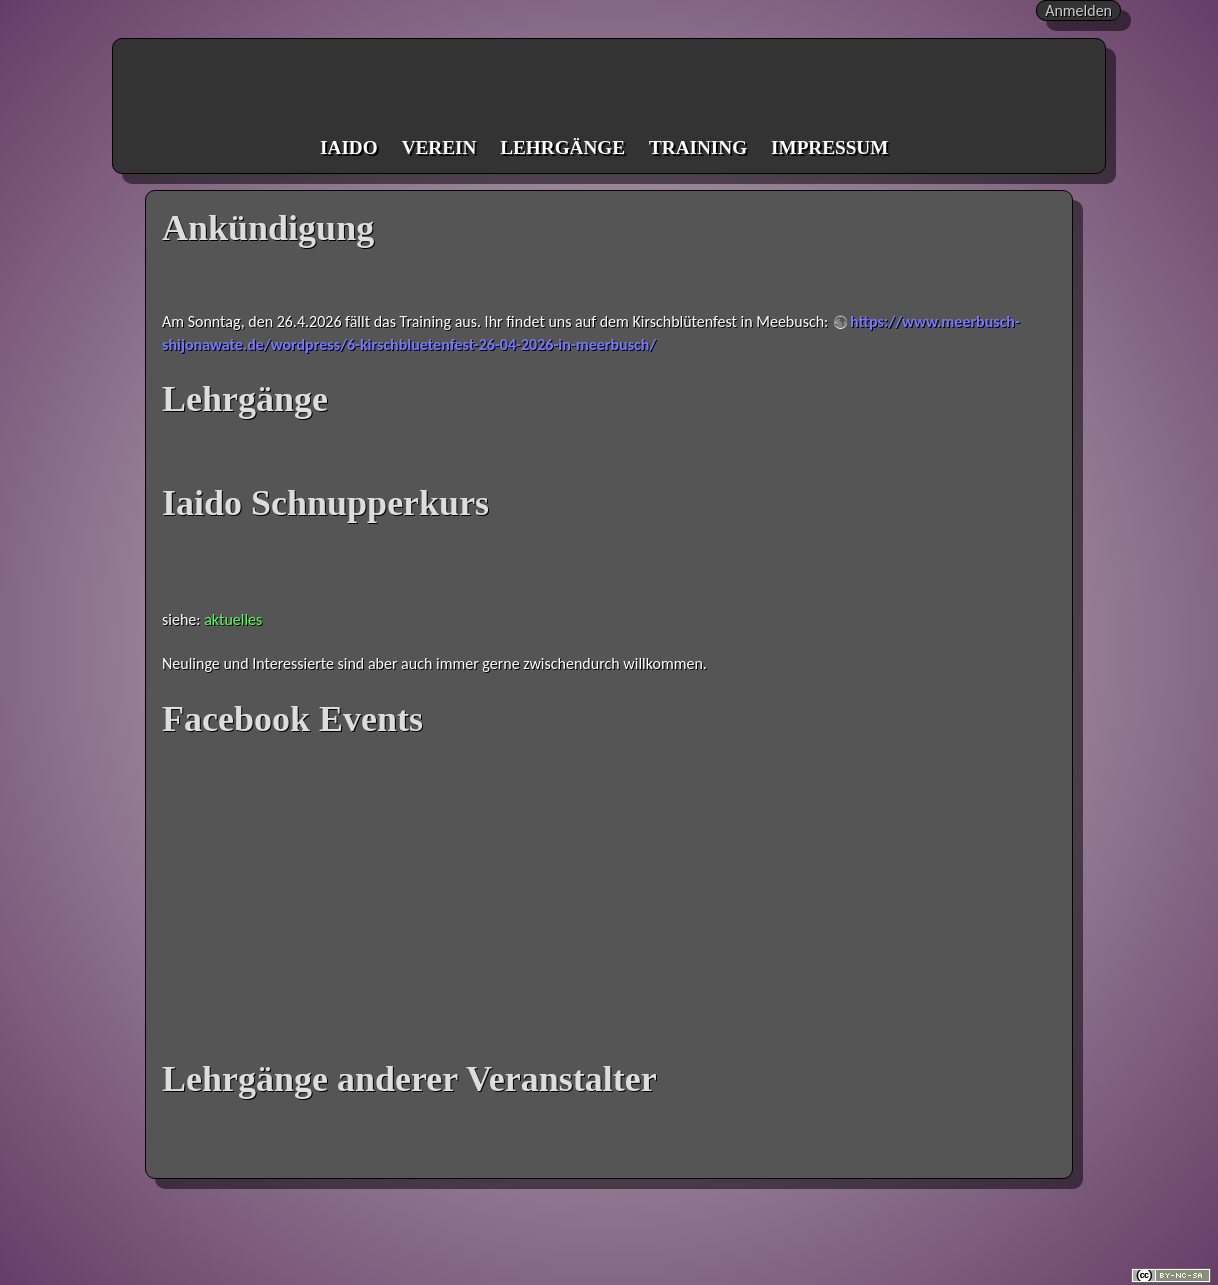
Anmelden (1078, 10)
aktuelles (233, 619)
